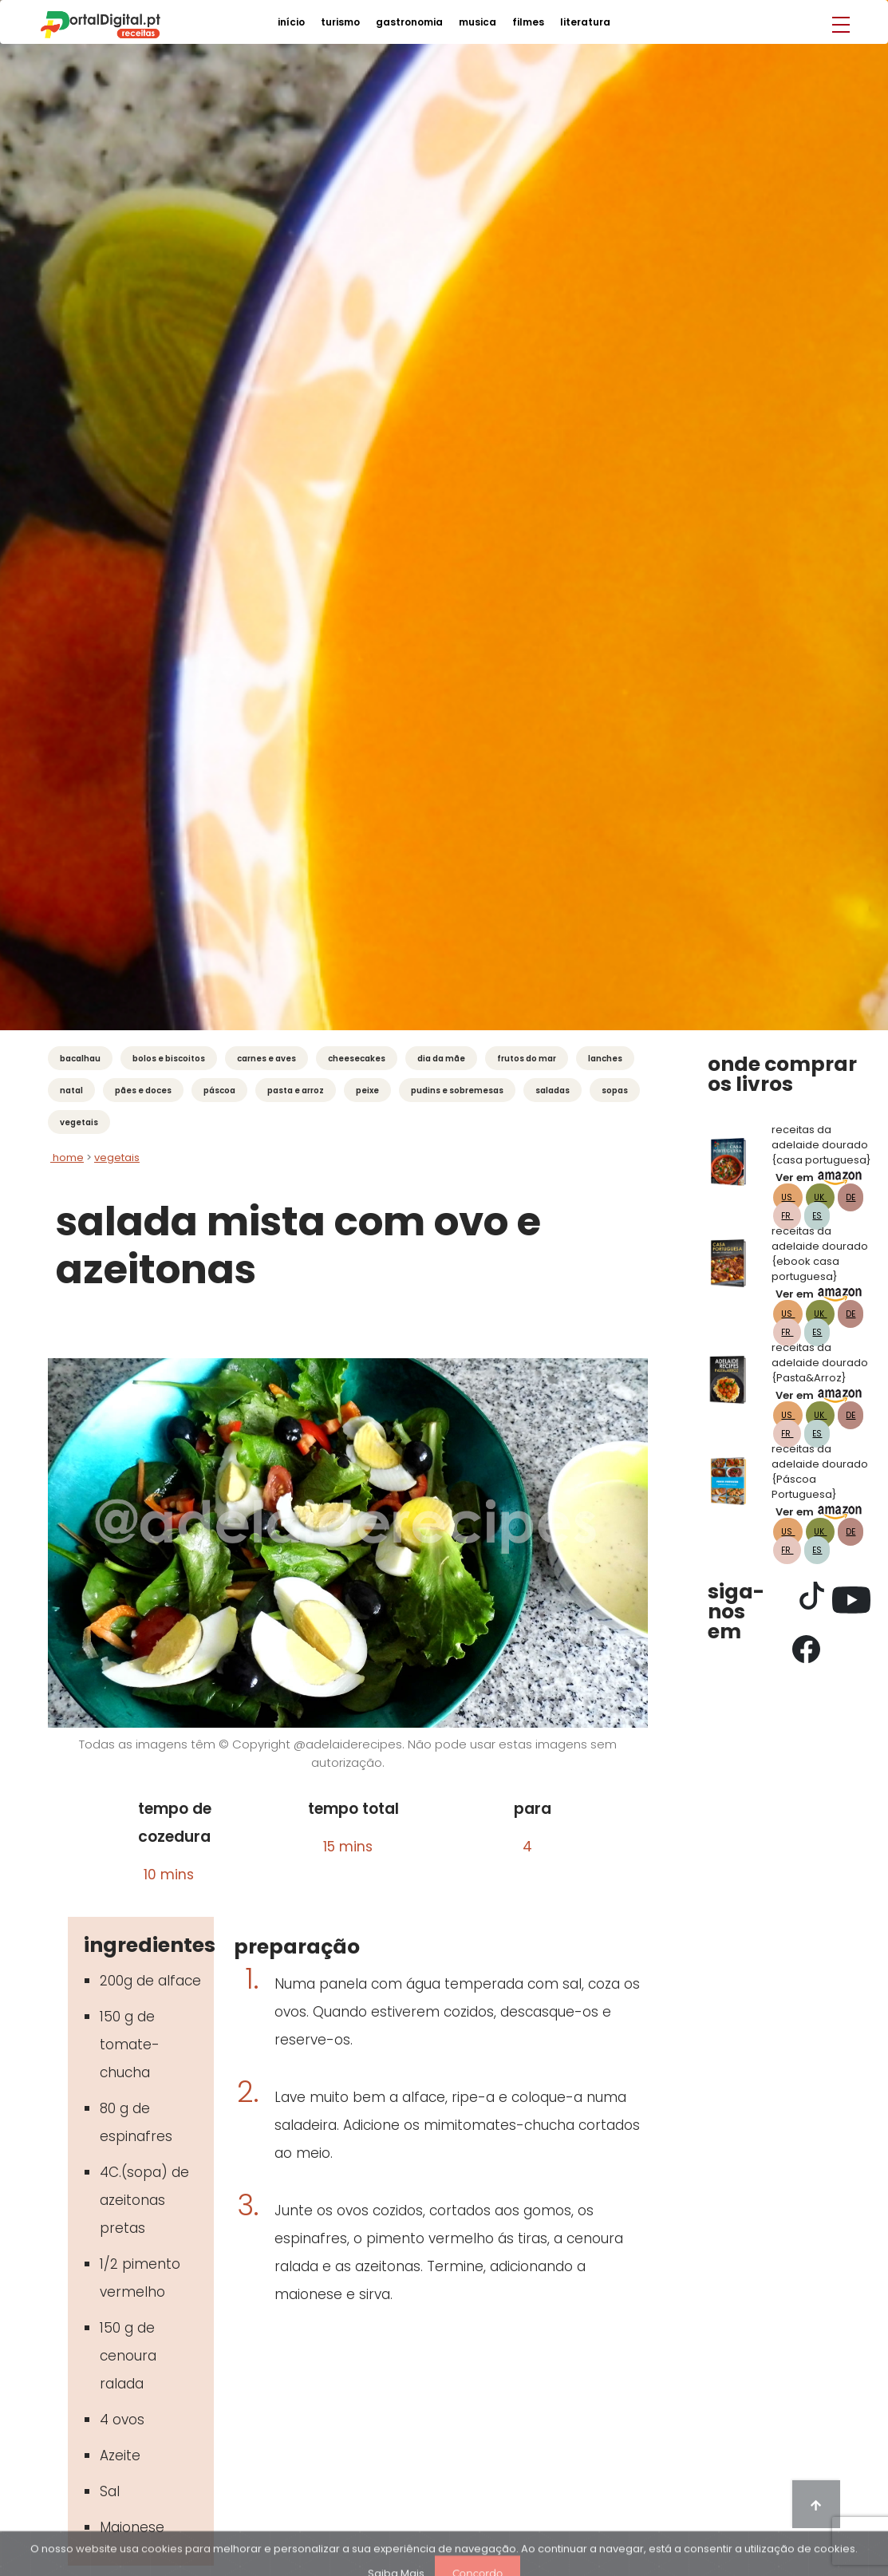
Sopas (615, 1090)
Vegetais (79, 1122)
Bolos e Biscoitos (168, 1059)
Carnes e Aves (266, 1059)
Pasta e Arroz (295, 1090)
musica (477, 22)
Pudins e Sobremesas (457, 1090)
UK (820, 1197)
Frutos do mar (526, 1059)
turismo (340, 22)
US (788, 1197)
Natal (71, 1090)
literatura (585, 22)
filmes (528, 22)
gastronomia (409, 22)
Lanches (605, 1059)
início (291, 22)
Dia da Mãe (441, 1059)
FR (787, 1216)
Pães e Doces (143, 1090)
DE (850, 1197)
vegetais (117, 1157)
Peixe (367, 1090)
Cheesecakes (356, 1059)
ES (817, 1216)
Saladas (552, 1090)
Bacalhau (80, 1059)
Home (67, 1157)
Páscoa (219, 1090)
